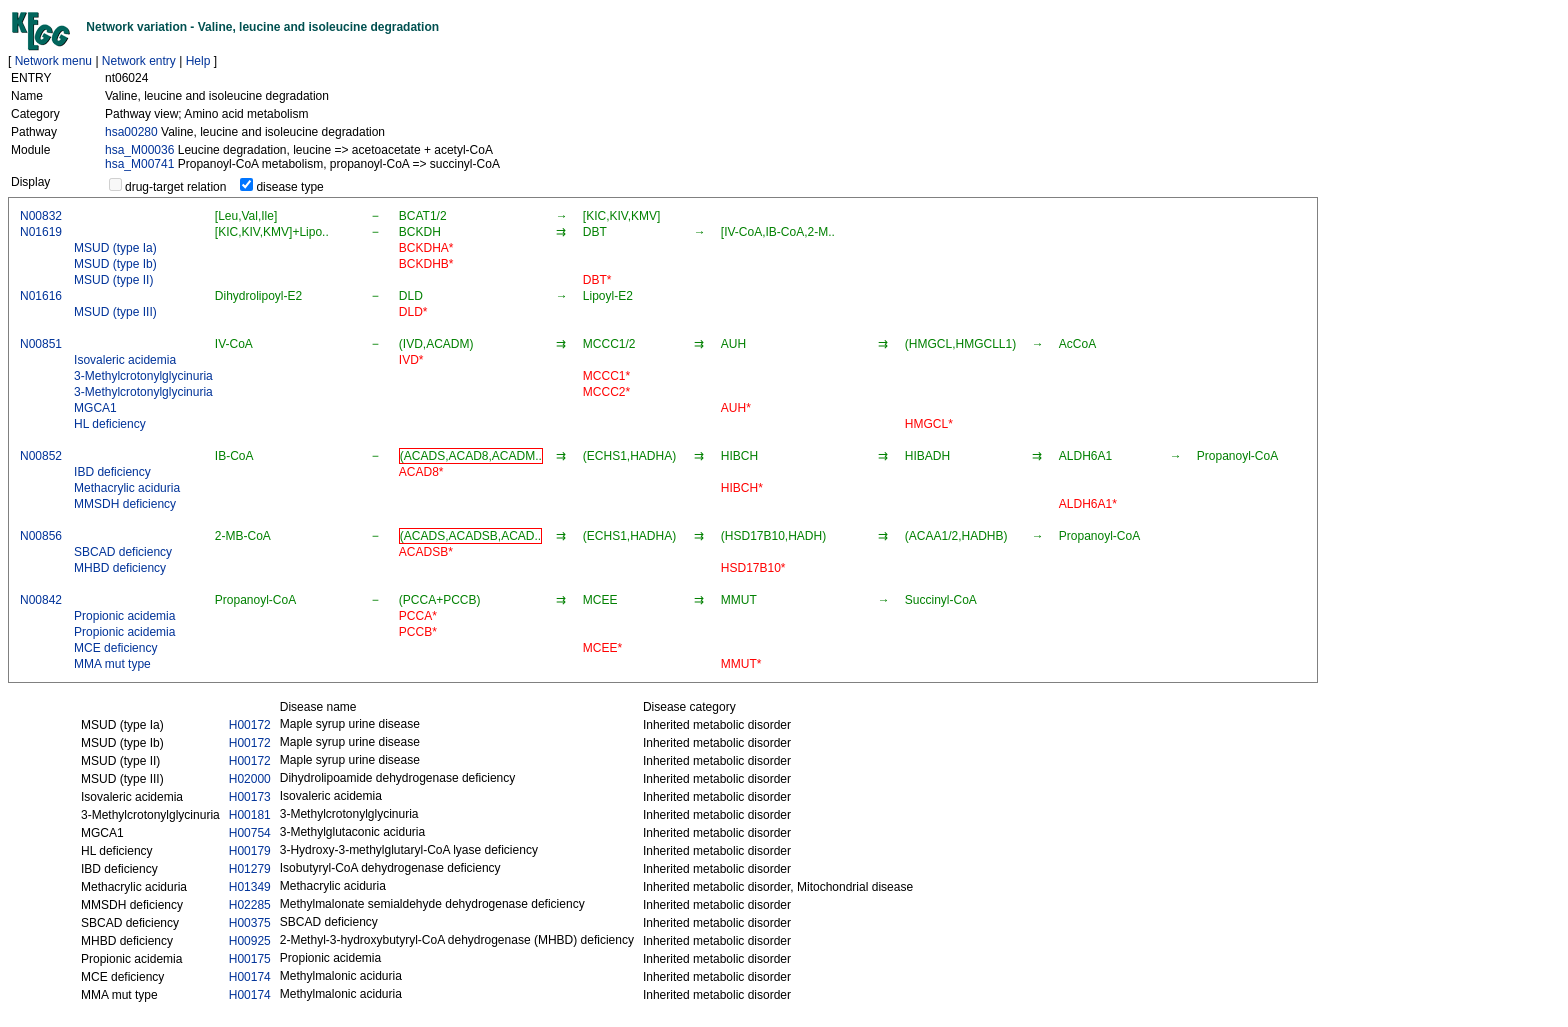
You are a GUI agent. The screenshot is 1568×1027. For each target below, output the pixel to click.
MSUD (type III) (115, 312)
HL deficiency (110, 424)
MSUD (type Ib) (115, 264)
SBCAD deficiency (123, 552)
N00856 (41, 536)
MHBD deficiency (120, 568)
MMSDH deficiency (125, 504)
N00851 (41, 344)
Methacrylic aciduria (127, 488)
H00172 (250, 725)
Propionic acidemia (124, 616)
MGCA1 (95, 408)
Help (198, 61)
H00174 (250, 977)
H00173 (250, 797)
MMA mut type (112, 664)
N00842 (41, 600)
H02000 (250, 779)
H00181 (250, 815)
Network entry (139, 61)
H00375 (250, 923)
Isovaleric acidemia (125, 360)
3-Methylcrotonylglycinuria (143, 376)
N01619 (41, 232)
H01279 (250, 869)
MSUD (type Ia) (115, 248)
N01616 (41, 296)
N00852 (41, 456)
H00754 (250, 833)
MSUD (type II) (113, 280)
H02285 (250, 905)
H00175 (250, 959)
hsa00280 (131, 132)
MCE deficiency (115, 648)
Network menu (53, 61)
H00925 (250, 941)
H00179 (250, 851)
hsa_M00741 (139, 164)
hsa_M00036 (139, 150)
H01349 (250, 887)
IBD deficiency (112, 472)
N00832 (41, 216)
